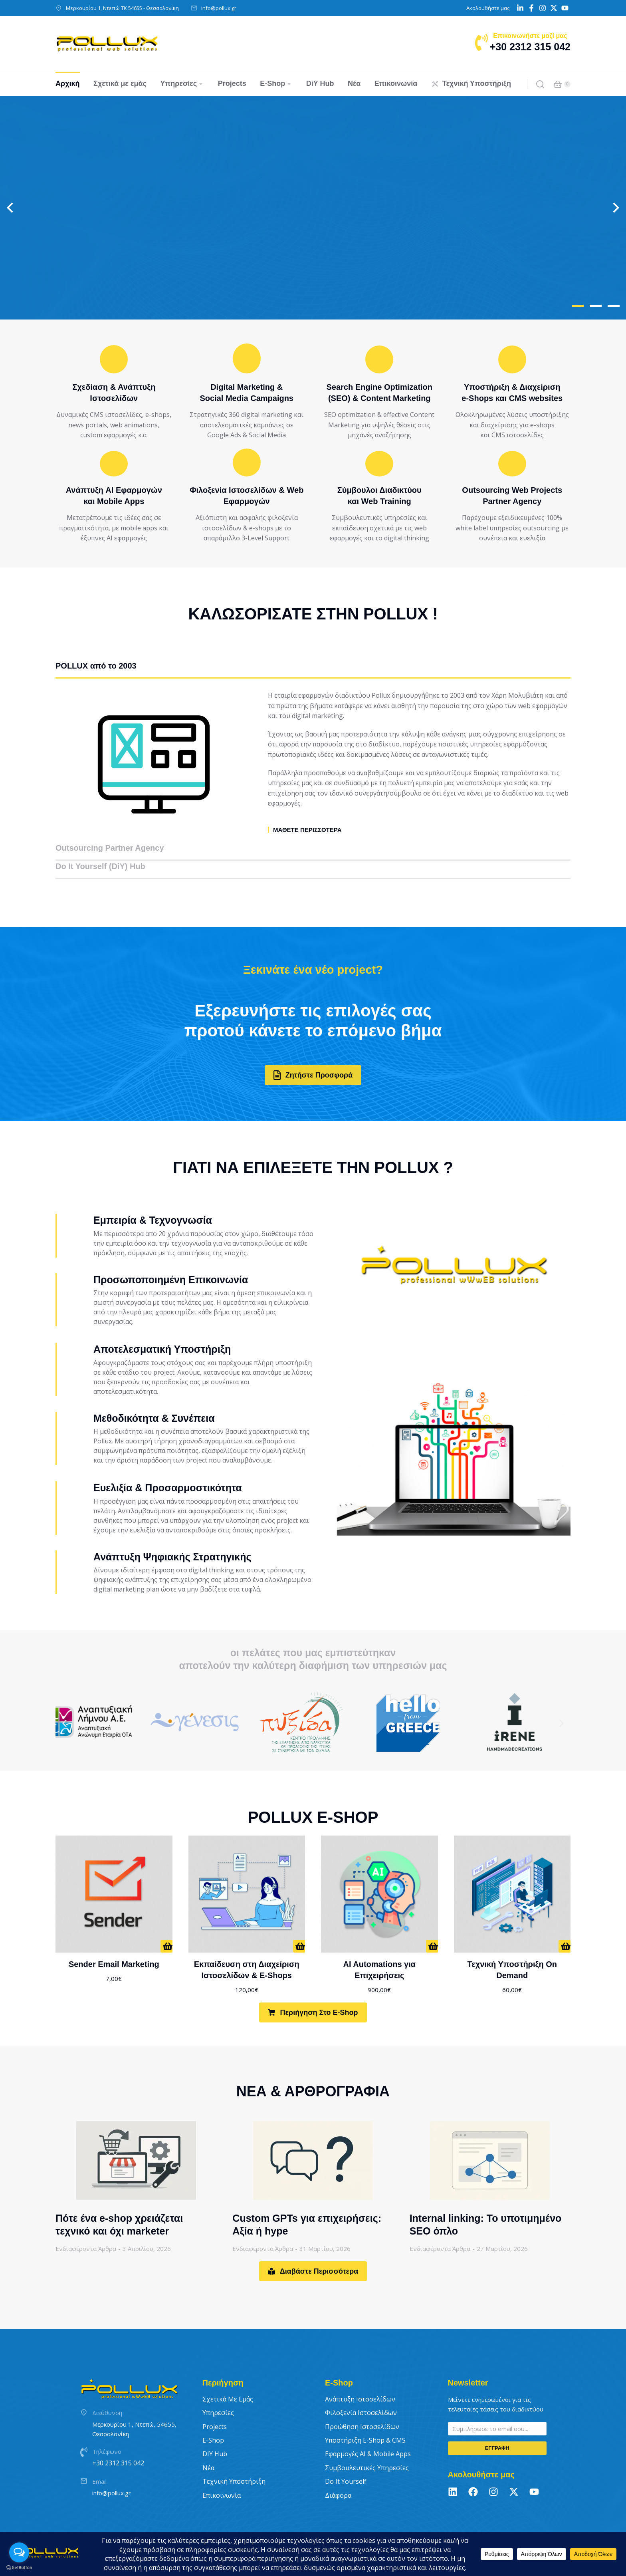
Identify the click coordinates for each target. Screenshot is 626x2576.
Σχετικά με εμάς (227, 2374)
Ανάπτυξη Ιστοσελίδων (360, 2374)
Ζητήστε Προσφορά (313, 1050)
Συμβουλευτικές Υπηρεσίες (367, 2443)
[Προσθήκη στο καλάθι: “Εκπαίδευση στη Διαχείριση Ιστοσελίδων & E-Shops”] (299, 1921)
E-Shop (213, 2415)
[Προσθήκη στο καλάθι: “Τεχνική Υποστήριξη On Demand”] (565, 1921)
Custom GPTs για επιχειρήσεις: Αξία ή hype (306, 2200)
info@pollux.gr (218, 8)
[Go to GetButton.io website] (19, 2567)
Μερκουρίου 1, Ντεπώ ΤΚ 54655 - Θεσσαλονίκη (122, 8)
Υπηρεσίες (218, 2387)
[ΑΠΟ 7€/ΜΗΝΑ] (166, 1921)
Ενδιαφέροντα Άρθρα (85, 2224)
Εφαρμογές (368, 2429)
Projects (214, 2401)
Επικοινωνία (221, 2470)
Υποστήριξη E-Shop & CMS (365, 2415)
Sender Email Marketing (114, 1939)
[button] (578, 306)
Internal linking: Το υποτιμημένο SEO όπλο (486, 2200)
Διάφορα (338, 2470)
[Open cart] (558, 84)
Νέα (208, 2443)
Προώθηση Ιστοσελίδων (362, 2401)
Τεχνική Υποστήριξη (233, 2456)
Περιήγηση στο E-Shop (313, 1988)
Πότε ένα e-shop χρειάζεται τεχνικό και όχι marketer (119, 2200)
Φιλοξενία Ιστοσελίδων (361, 2387)
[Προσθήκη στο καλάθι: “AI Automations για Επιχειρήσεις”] (432, 1921)
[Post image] (136, 2135)
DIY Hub (214, 2429)
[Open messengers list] (19, 2552)
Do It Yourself (345, 2456)
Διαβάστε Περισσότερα (313, 2247)
